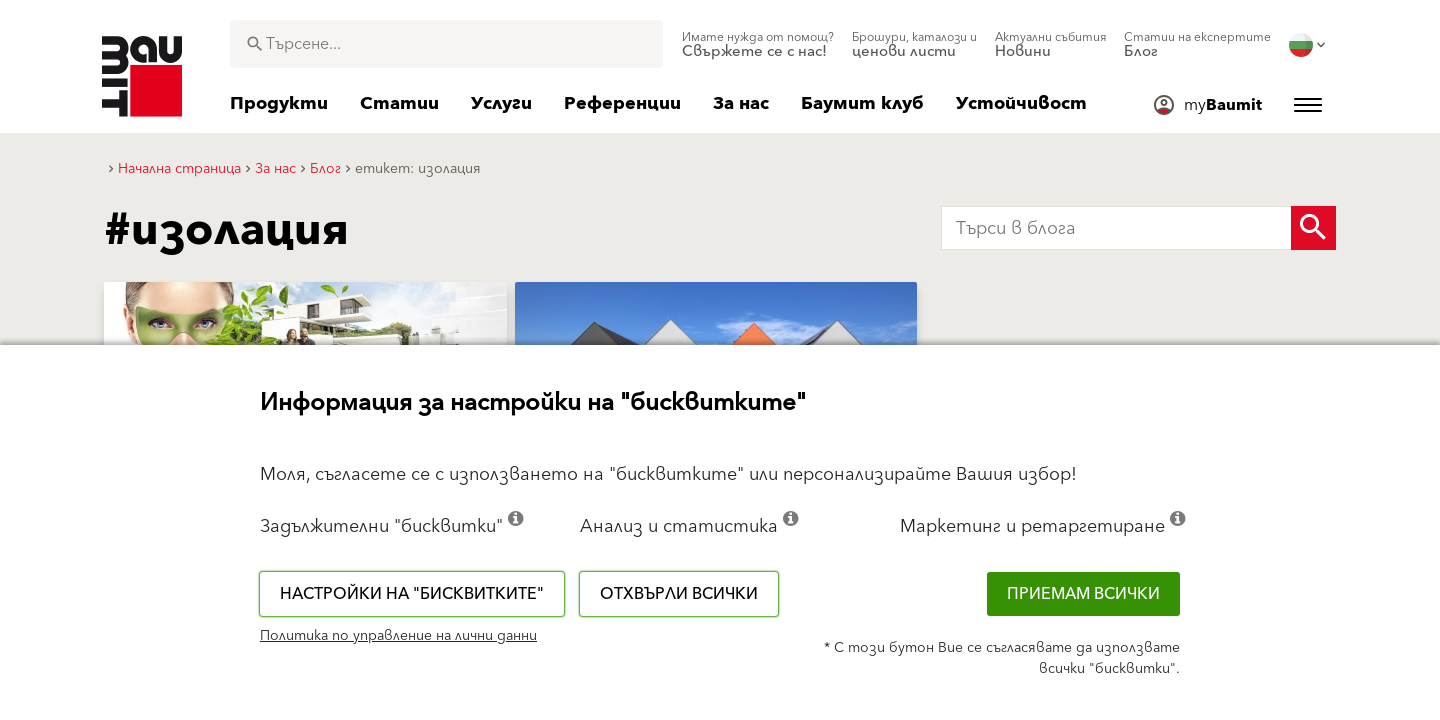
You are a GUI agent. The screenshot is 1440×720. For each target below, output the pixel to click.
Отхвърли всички (679, 594)
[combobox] (446, 44)
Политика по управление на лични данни (398, 636)
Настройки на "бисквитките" (412, 594)
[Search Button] (1313, 228)
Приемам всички (1083, 594)
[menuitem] (758, 45)
